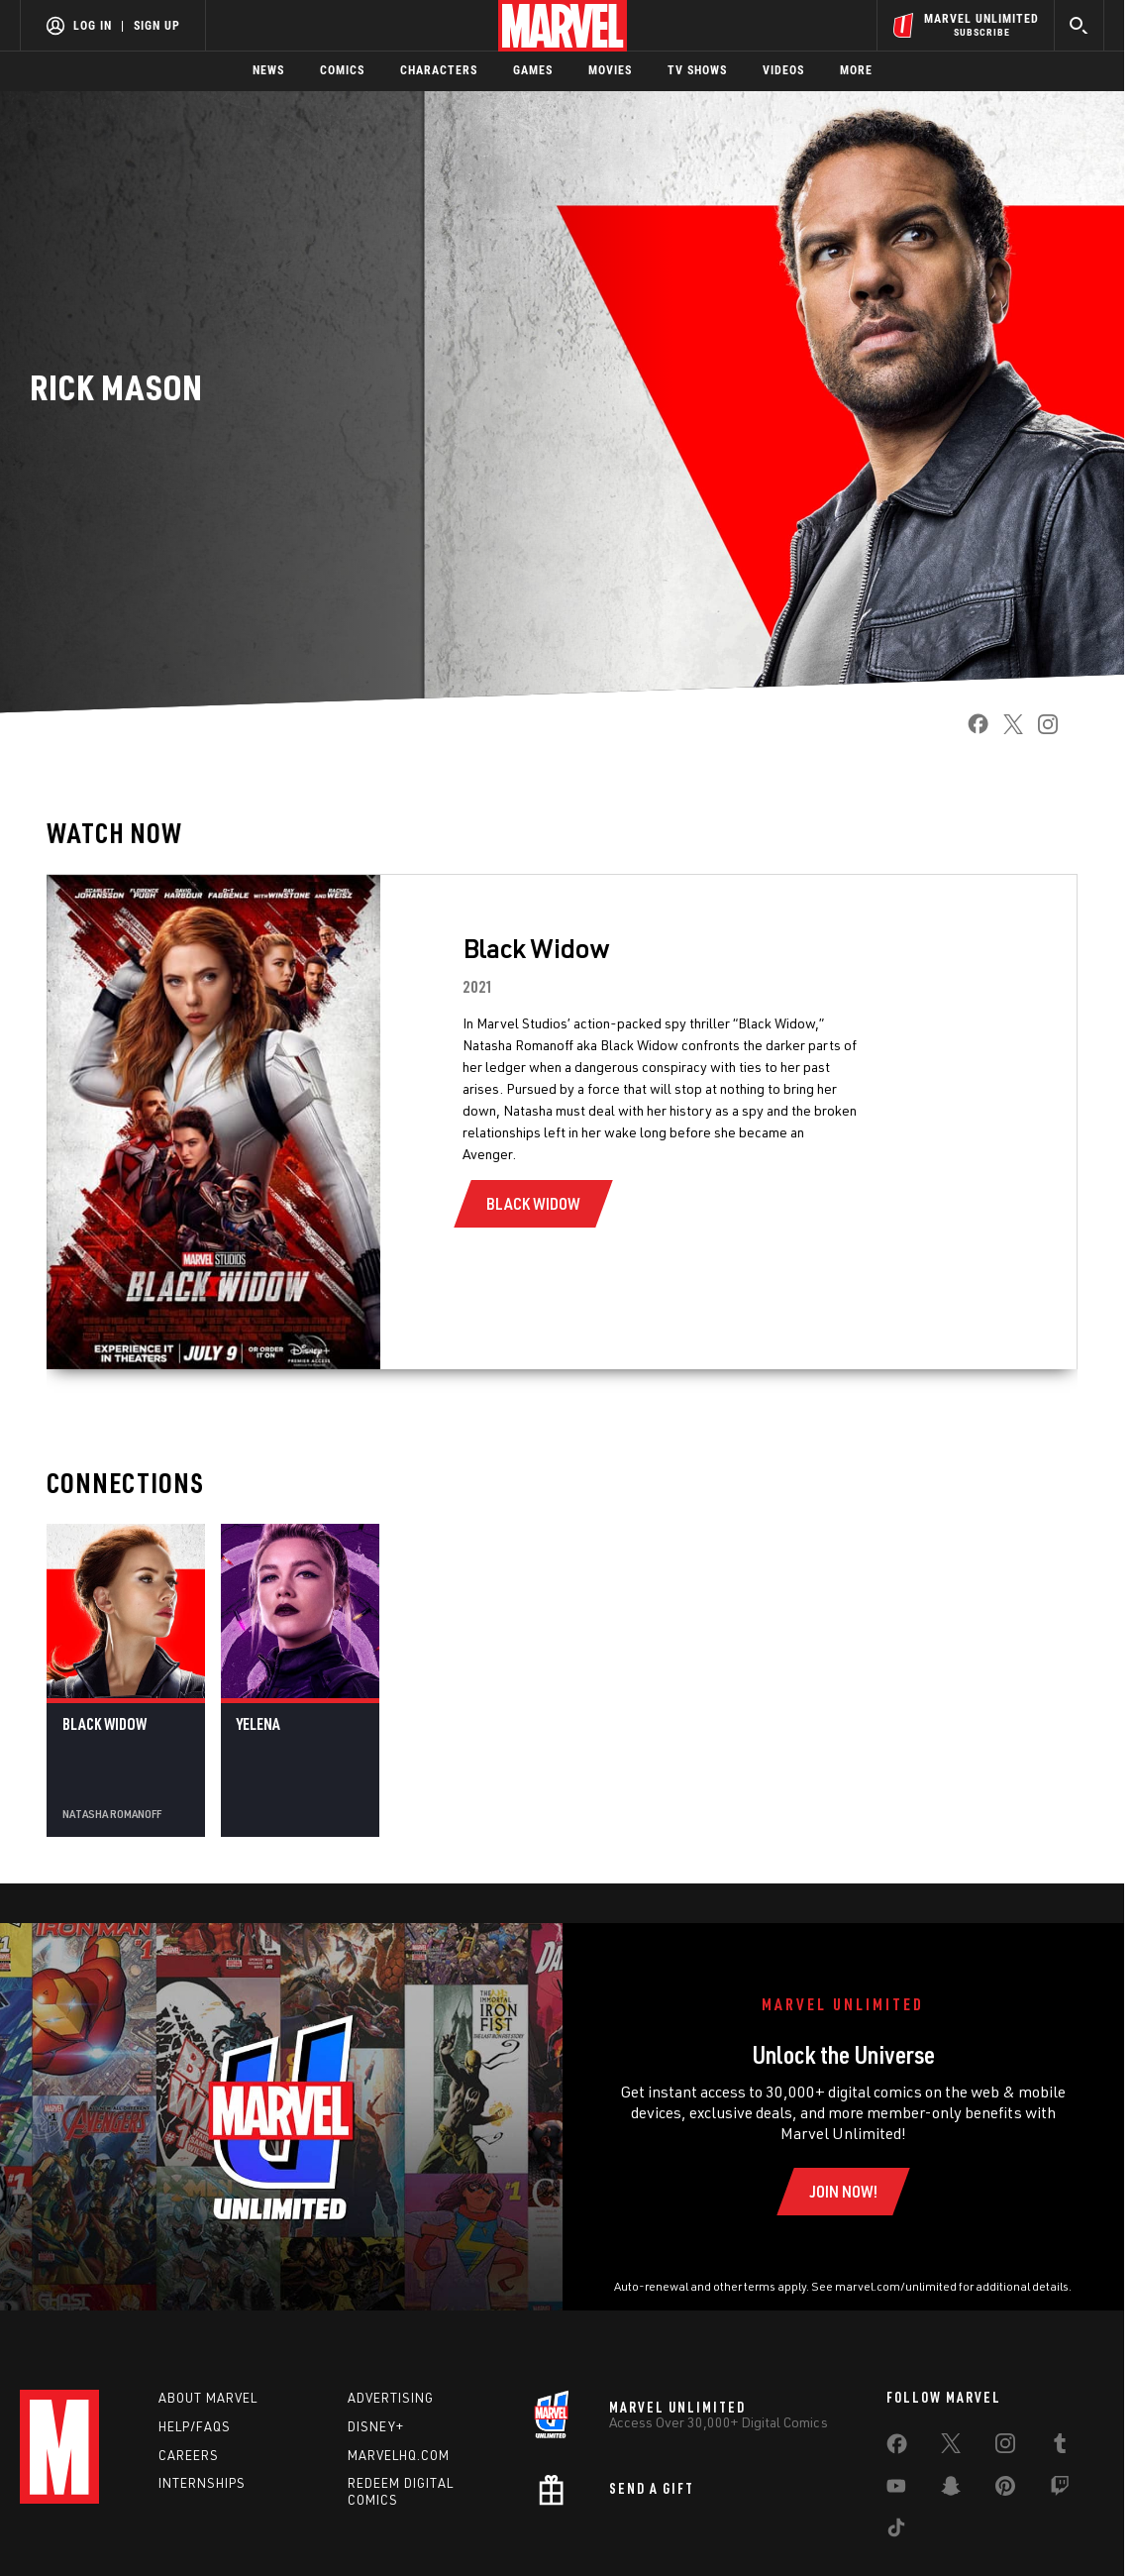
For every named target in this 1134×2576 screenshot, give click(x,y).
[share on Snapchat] (951, 2490)
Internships (202, 2483)
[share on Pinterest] (1005, 2490)
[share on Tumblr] (1060, 2447)
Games (533, 70)
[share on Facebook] (970, 730)
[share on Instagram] (1040, 730)
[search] (1079, 25)
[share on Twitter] (1005, 730)
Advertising (391, 2398)
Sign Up (157, 26)
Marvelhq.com (399, 2455)
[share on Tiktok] (896, 2531)
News (268, 70)
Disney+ (376, 2426)
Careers (188, 2455)
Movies (610, 70)
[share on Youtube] (896, 2490)
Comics (342, 70)
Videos (783, 70)
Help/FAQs (194, 2426)
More (856, 70)
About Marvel (208, 2398)
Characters (438, 70)
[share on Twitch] (1060, 2490)
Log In (92, 26)
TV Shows (697, 70)
